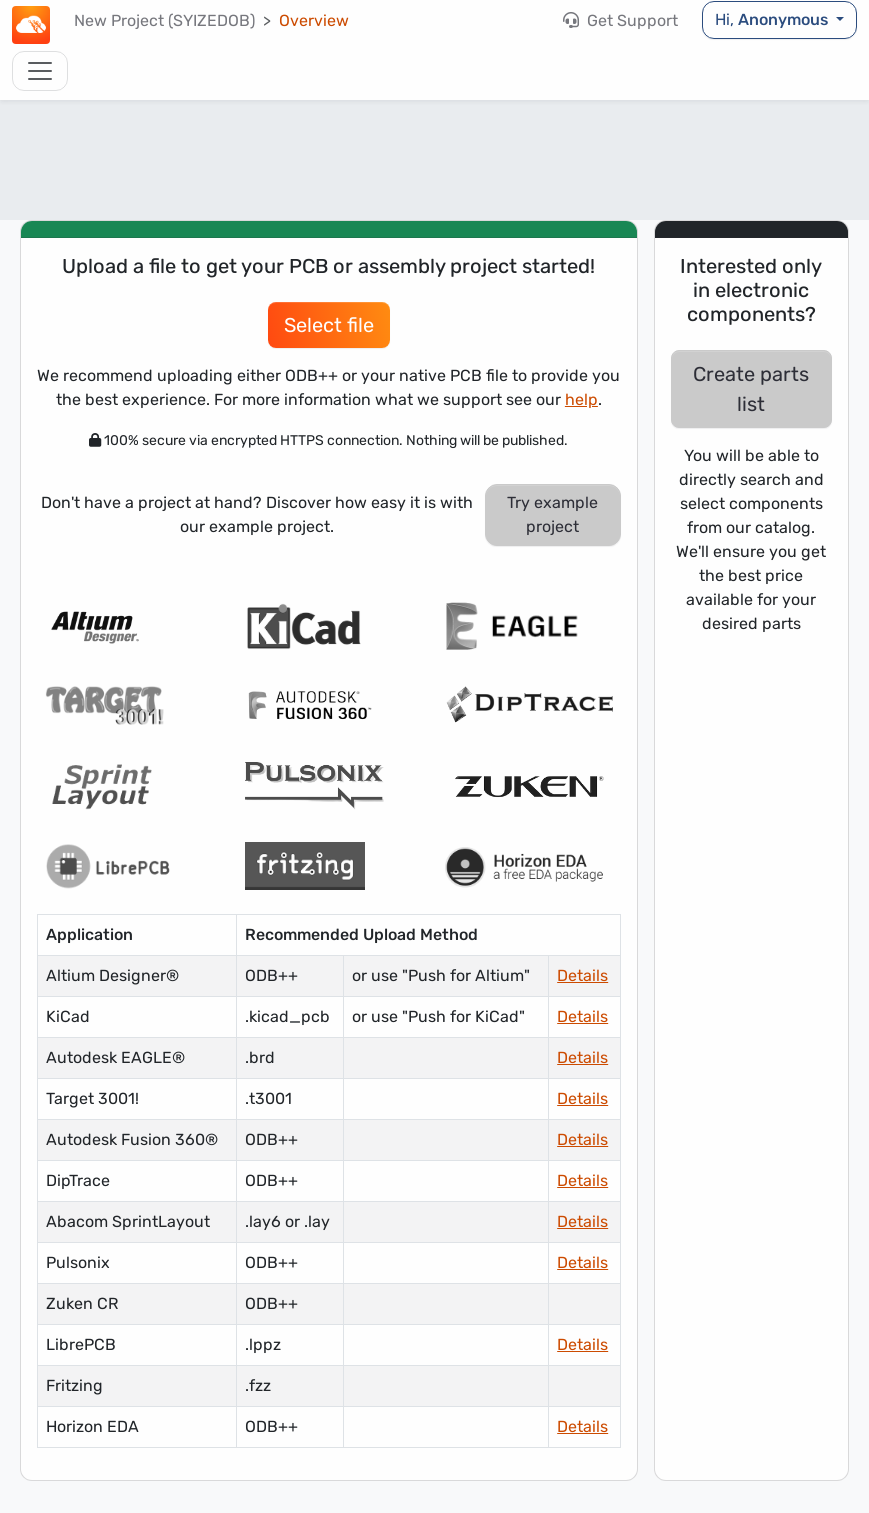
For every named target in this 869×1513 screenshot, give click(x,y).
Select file (329, 325)
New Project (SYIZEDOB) (164, 20)
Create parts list (751, 389)
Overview (314, 20)
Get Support (620, 20)
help (581, 399)
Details (582, 975)
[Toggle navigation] (40, 71)
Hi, (773, 19)
